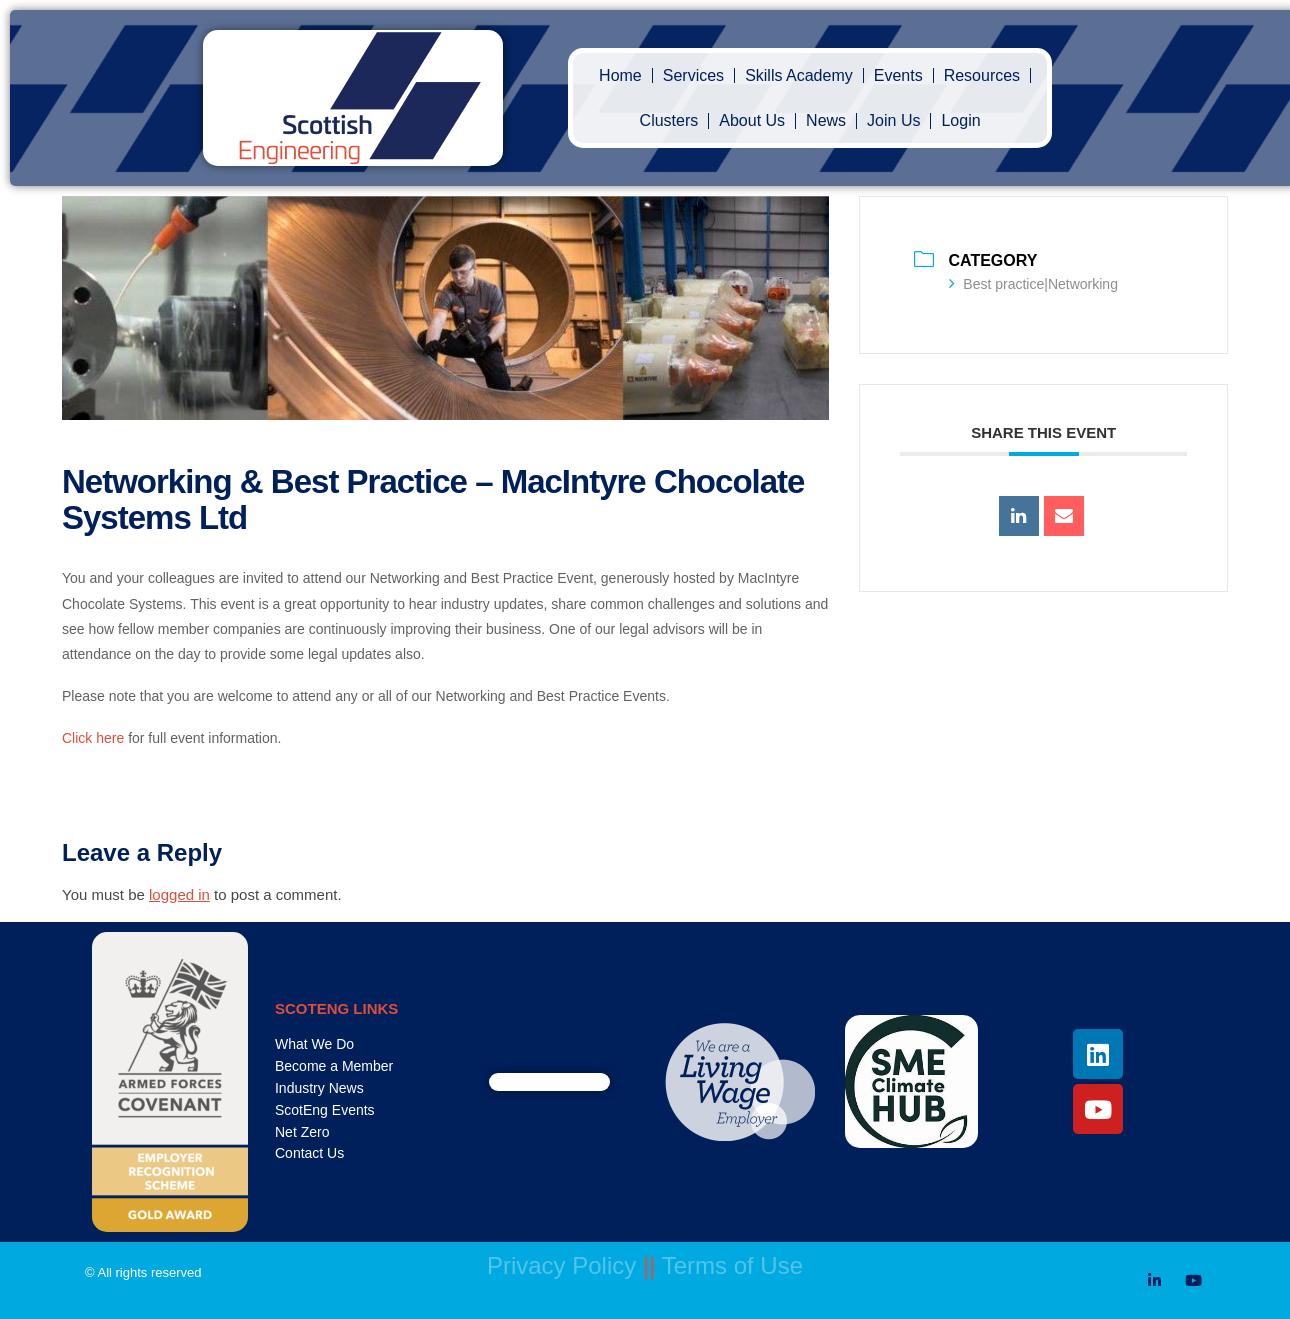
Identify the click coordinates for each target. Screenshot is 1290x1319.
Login (960, 120)
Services (693, 75)
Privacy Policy (561, 1265)
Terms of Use (732, 1265)
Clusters (669, 120)
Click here (93, 738)
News (826, 120)
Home (620, 75)
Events (898, 75)
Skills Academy (799, 75)
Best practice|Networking (1033, 284)
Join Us (893, 120)
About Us (752, 120)
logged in (179, 894)
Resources (982, 75)
